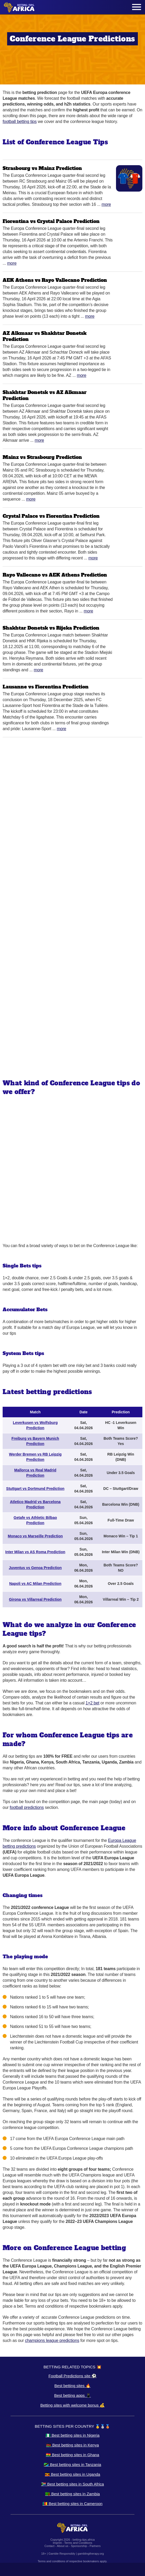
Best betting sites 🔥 (72, 2385)
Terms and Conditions (78, 2542)
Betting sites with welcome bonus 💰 (72, 2405)
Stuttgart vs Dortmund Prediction (35, 1488)
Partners (95, 2546)
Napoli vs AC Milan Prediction (35, 1583)
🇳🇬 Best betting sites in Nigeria (73, 2435)
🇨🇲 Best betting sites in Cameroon (72, 2503)
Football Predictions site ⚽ (72, 2376)
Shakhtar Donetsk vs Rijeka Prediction (51, 628)
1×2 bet (92, 1703)
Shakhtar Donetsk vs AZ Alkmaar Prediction (44, 395)
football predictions (27, 1807)
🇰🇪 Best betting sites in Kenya (72, 2445)
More (106, 204)
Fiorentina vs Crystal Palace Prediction (51, 221)
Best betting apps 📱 (72, 2395)
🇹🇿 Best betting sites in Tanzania (72, 2464)
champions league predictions (52, 2340)
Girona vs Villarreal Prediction (35, 1599)
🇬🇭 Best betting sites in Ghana (72, 2455)
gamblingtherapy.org (91, 2553)
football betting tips (20, 121)
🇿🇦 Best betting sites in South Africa (72, 2484)
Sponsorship (79, 2546)
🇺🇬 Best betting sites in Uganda (72, 2474)
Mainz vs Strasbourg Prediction (42, 457)
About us (62, 2546)
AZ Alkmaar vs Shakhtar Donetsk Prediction (44, 336)
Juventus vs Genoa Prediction (35, 1568)
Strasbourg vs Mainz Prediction (42, 168)
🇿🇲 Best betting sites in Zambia (72, 2494)
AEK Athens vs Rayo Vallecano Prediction (55, 280)
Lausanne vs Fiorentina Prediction (46, 686)
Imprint (57, 2542)
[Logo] (19, 7)
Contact (50, 2546)
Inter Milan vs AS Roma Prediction (35, 1552)
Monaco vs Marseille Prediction (35, 1536)
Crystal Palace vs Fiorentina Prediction (51, 516)
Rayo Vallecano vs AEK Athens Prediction (55, 575)
